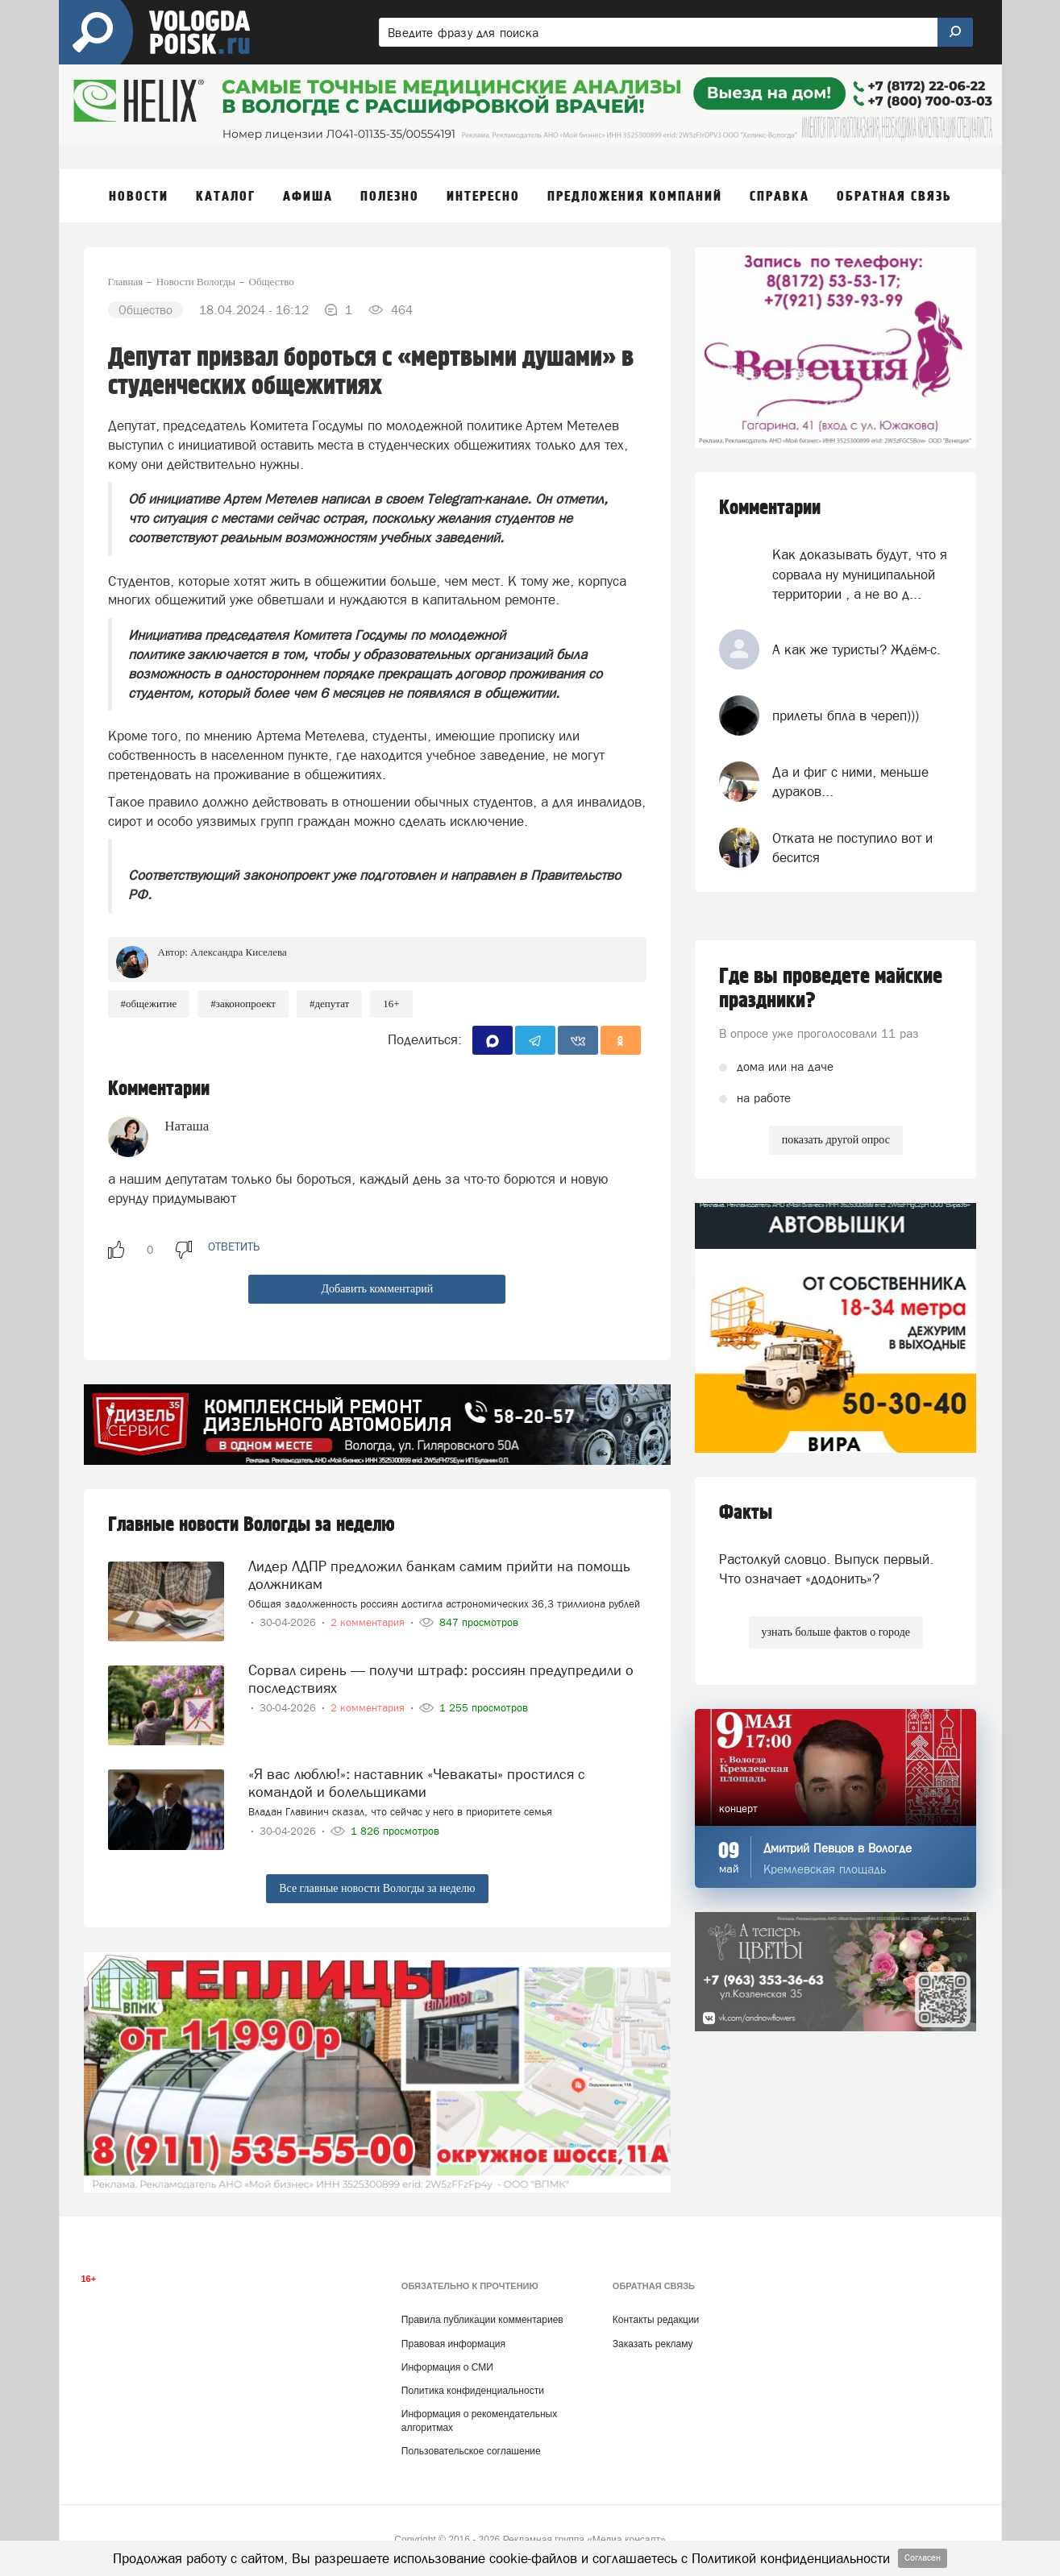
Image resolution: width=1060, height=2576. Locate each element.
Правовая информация (453, 2344)
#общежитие (149, 1004)
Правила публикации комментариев (482, 2319)
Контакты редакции (656, 2319)
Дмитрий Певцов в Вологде (837, 1848)
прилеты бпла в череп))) (845, 715)
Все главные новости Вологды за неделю (377, 1888)
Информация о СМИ (447, 2367)
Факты (745, 1512)
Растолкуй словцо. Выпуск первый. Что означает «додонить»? (826, 1569)
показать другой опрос (836, 1140)
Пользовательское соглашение (471, 2451)
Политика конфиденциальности (472, 2390)
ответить (234, 1246)
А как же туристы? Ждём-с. (856, 649)
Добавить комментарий (377, 1289)
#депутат (329, 1004)
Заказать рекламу (653, 2344)
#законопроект (243, 1004)
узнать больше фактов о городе (836, 1632)
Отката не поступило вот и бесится (852, 847)
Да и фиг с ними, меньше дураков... (850, 781)
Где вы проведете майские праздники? (830, 988)
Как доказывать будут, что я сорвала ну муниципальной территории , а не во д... (859, 574)
